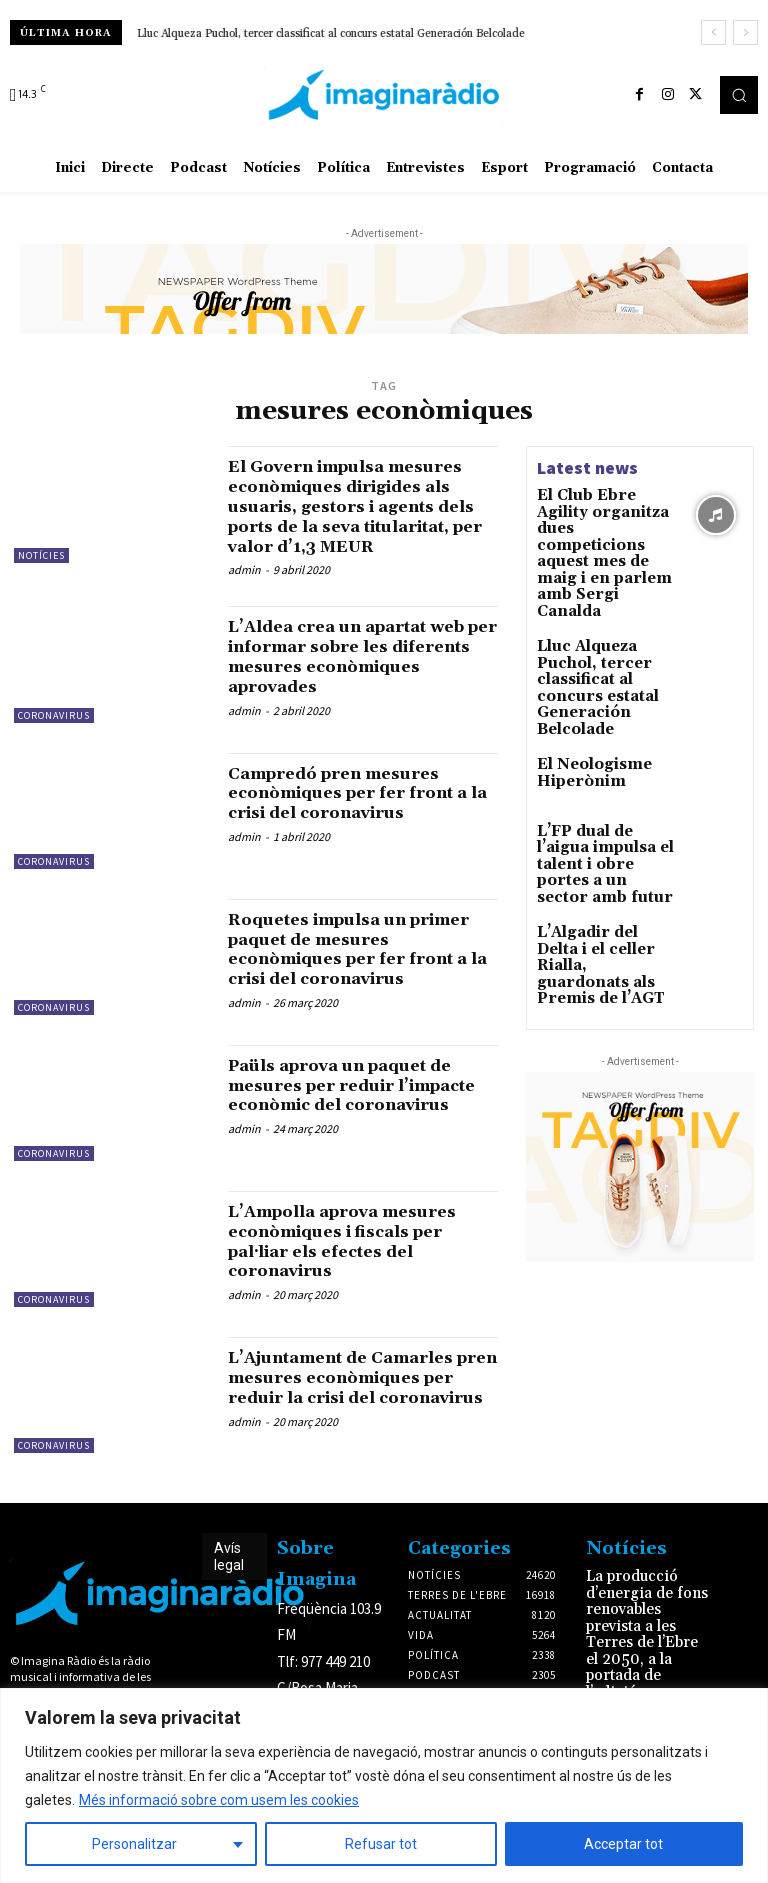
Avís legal (229, 1576)
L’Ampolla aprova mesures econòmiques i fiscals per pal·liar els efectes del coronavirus (357, 1261)
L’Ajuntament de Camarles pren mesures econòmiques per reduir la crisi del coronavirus (358, 1407)
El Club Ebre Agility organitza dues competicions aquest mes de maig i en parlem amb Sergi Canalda (603, 529)
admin (244, 589)
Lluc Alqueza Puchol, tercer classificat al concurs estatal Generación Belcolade (331, 34)
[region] (384, 1785)
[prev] (713, 32)
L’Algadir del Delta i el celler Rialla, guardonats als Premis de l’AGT (607, 833)
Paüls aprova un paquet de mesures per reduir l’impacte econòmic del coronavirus (355, 1115)
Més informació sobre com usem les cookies (219, 1800)
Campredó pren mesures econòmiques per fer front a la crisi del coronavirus (356, 812)
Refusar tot (381, 1844)
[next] (745, 32)
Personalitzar (134, 1844)
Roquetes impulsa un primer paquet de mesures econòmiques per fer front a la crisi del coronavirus (358, 969)
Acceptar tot (623, 1844)
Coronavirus (54, 734)
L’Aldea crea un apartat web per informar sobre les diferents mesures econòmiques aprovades (362, 676)
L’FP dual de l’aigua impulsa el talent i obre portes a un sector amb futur (600, 759)
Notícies (41, 555)
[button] (739, 95)
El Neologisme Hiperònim (583, 677)
